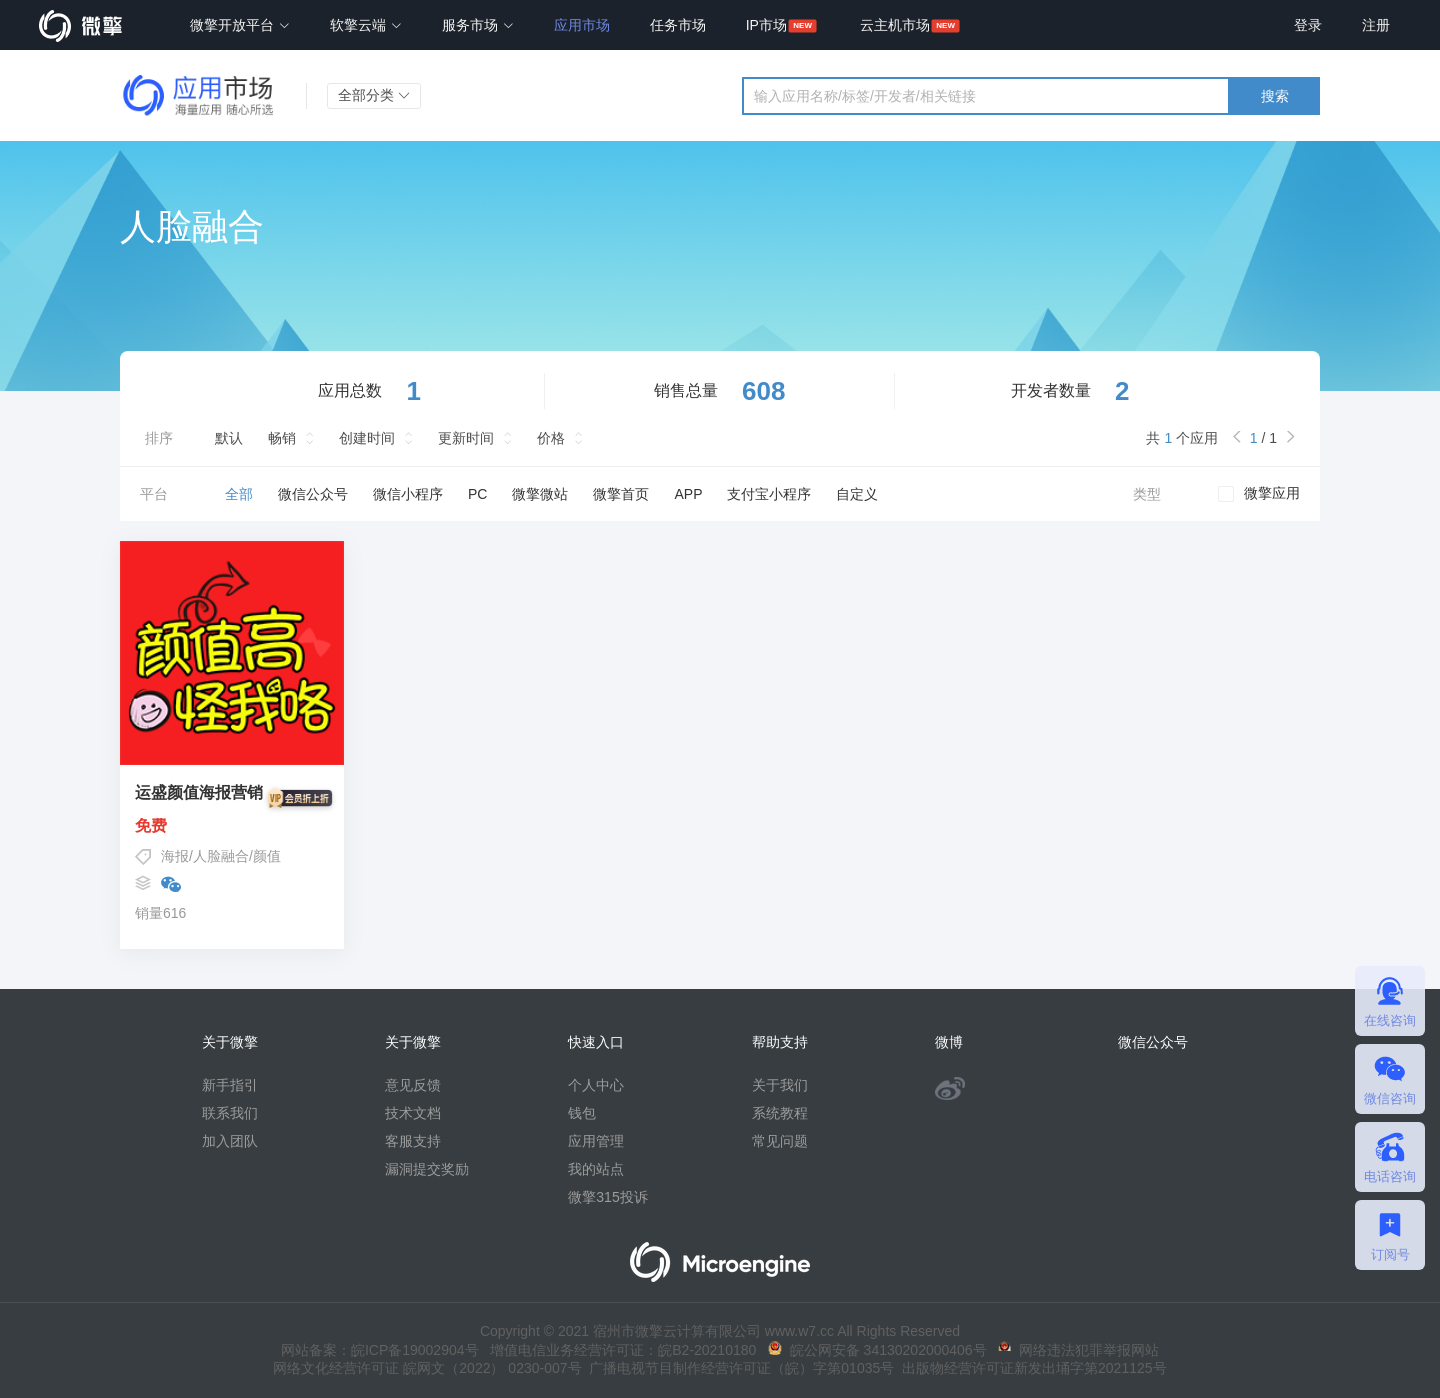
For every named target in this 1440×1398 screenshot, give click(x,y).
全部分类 (374, 95)
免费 (232, 826)
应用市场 (582, 25)
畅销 (282, 438)
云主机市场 (895, 25)
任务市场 (678, 25)
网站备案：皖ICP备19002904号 (380, 1350)
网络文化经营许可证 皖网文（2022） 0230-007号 (427, 1368)
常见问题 (780, 1141)
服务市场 (478, 25)
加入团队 (230, 1141)
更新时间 (466, 438)
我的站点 (596, 1169)
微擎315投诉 (607, 1197)
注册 (1376, 25)
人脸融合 (221, 856)
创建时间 (367, 438)
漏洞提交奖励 (427, 1169)
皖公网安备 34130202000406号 (877, 1350)
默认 (229, 438)
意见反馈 (413, 1085)
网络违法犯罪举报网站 (1078, 1350)
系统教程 (780, 1113)
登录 (1308, 25)
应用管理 (596, 1141)
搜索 (1275, 96)
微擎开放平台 (240, 25)
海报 (175, 856)
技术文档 (413, 1113)
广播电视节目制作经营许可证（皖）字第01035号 (738, 1368)
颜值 (267, 856)
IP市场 (766, 25)
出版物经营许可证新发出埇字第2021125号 (1030, 1368)
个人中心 (596, 1085)
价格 (551, 438)
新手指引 (230, 1085)
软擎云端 (366, 25)
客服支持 (413, 1141)
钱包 (582, 1113)
